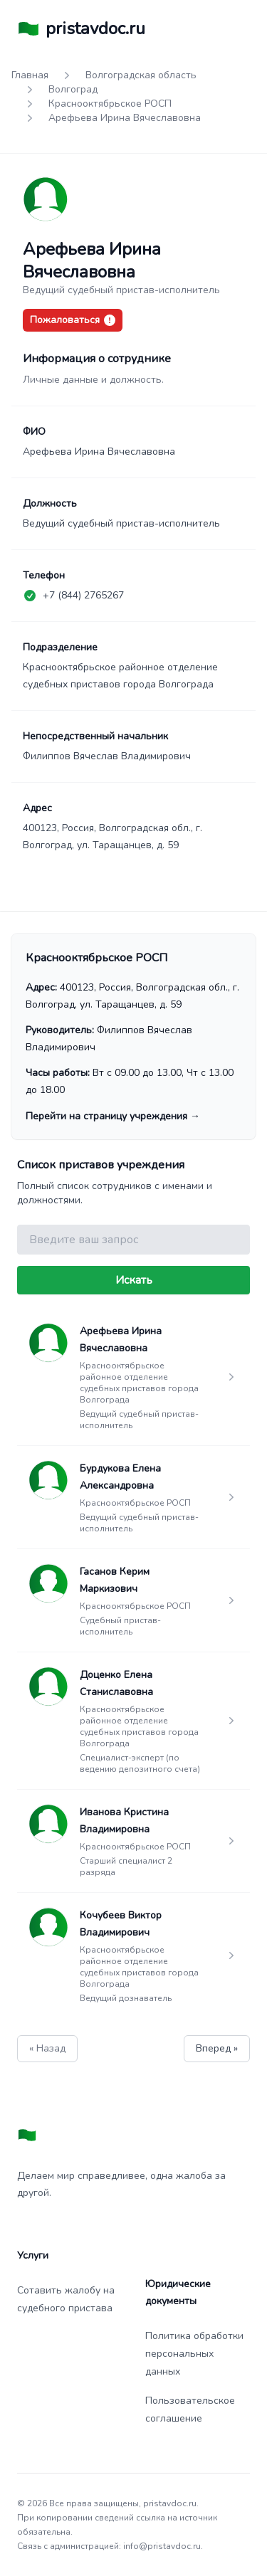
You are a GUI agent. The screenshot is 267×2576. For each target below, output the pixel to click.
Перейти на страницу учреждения (113, 1116)
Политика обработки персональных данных (194, 2353)
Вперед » (217, 2048)
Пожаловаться (72, 320)
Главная (29, 75)
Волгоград (73, 89)
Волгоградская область (141, 75)
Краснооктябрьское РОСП (110, 103)
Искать (133, 1280)
